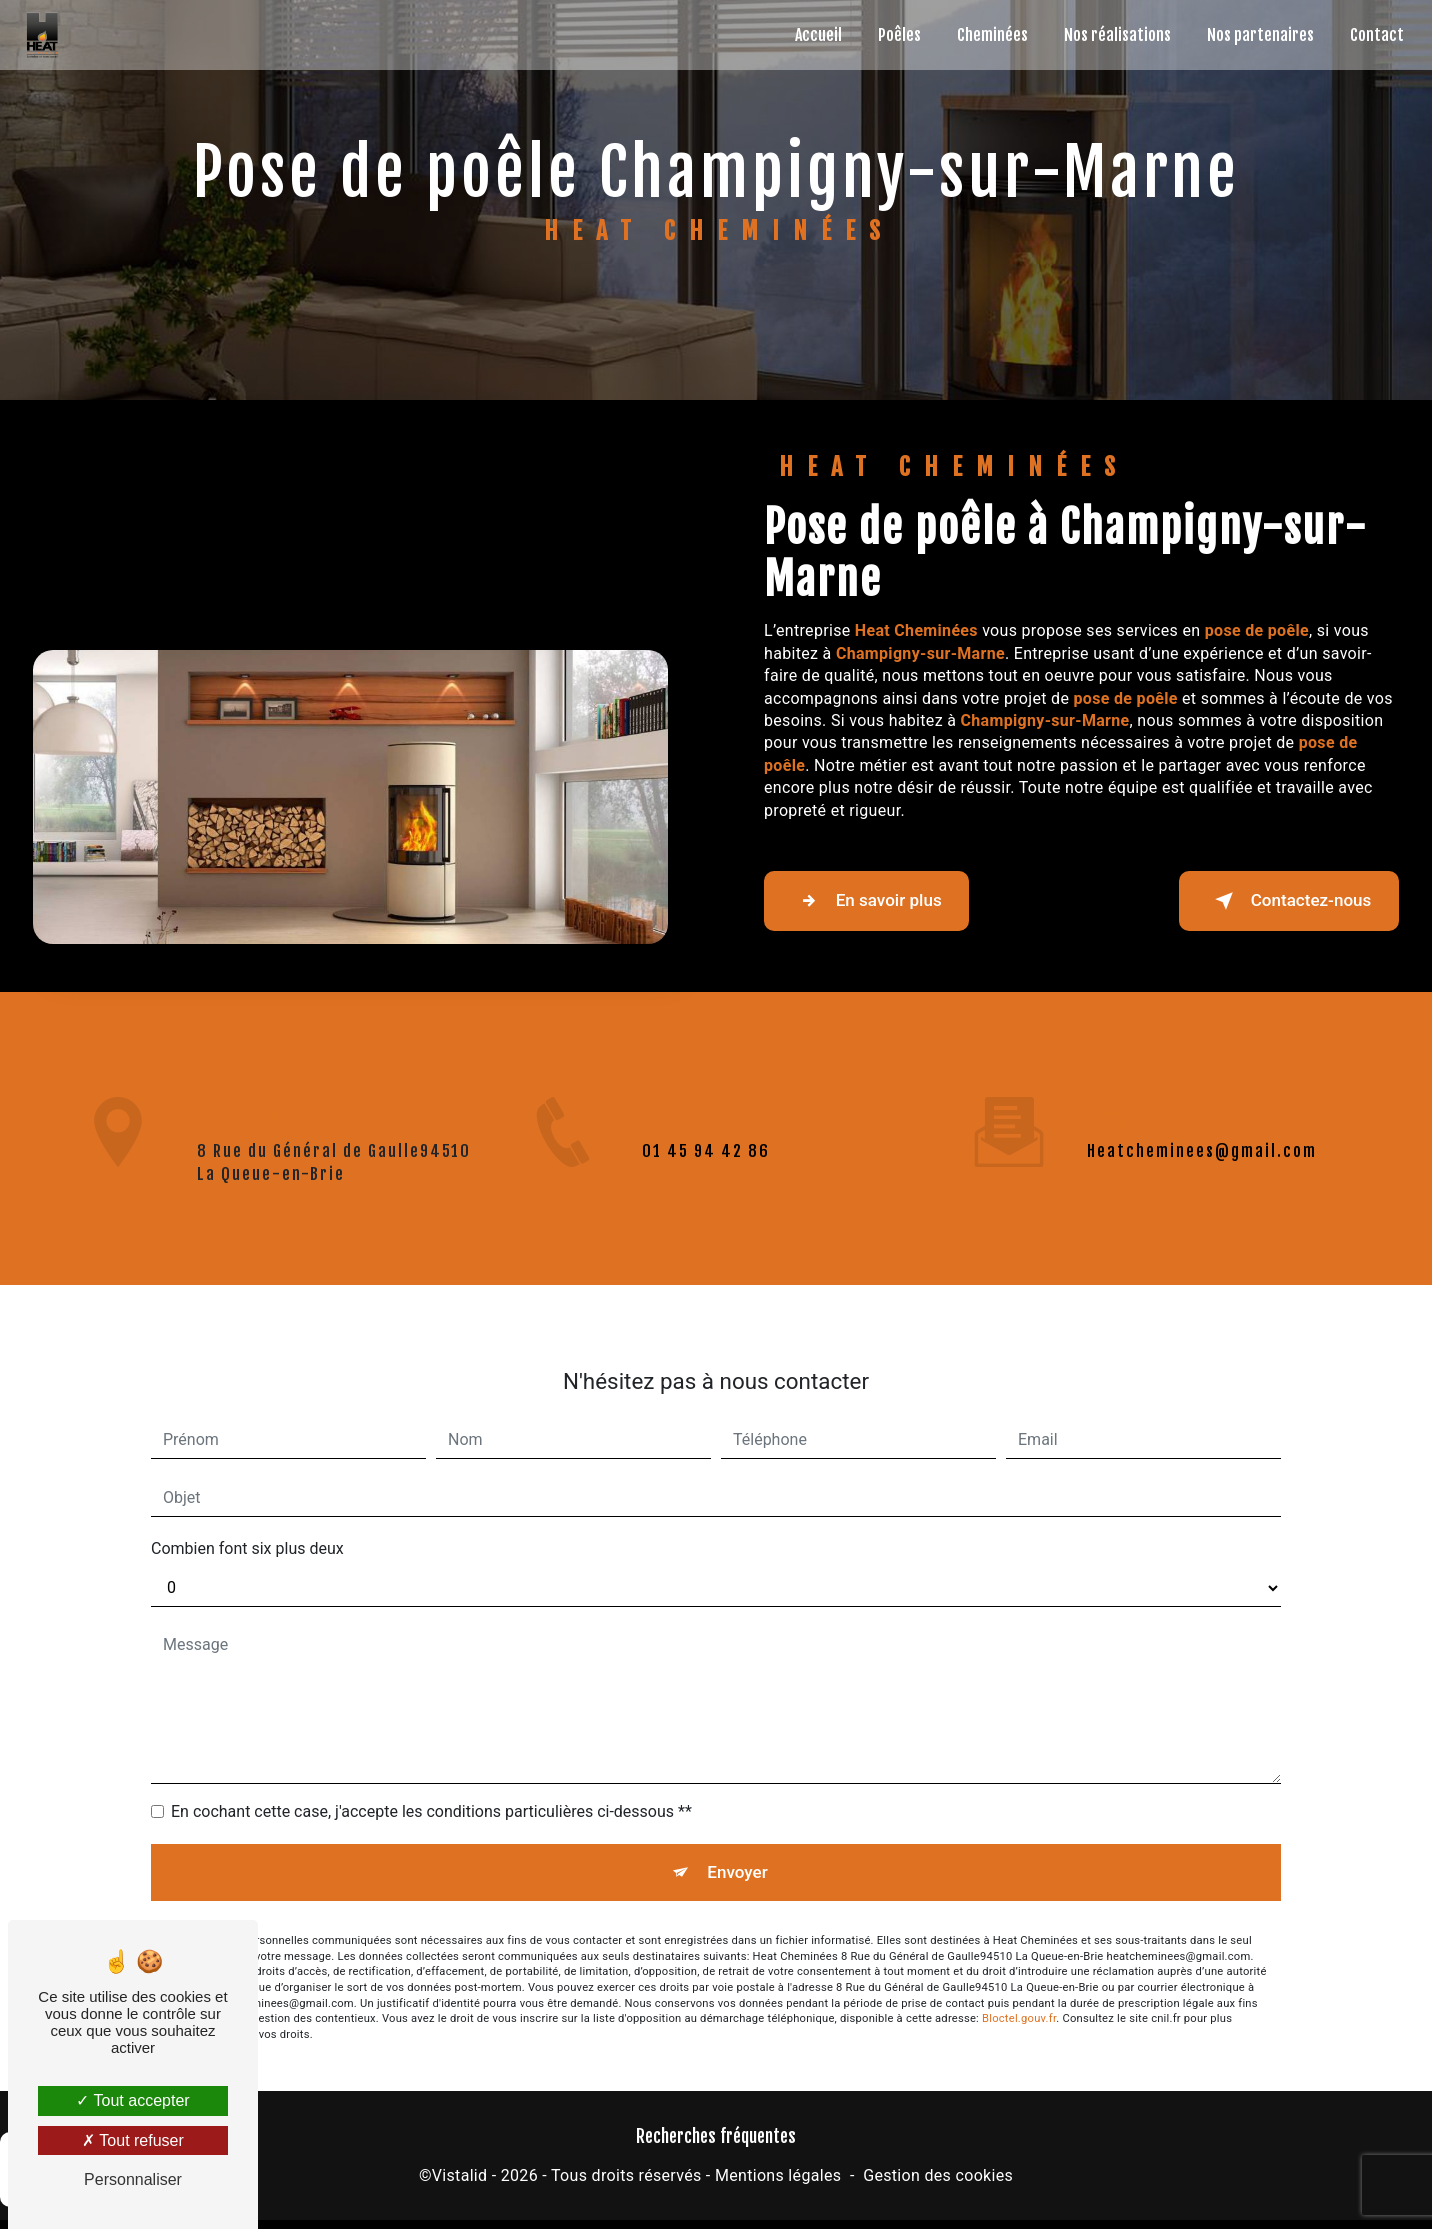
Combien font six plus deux (247, 1519)
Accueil (812, 35)
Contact (1371, 35)
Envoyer (739, 1847)
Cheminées (986, 35)
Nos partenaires (1254, 35)
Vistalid (460, 2185)
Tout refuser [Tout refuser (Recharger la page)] (133, 2140)
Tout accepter (132, 2100)
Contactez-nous (1268, 901)
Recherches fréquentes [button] (716, 2146)
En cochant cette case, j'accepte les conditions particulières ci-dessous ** (431, 1782)
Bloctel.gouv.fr (1019, 1999)
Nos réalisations (1111, 35)
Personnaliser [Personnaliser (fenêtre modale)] (133, 2179)
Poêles (893, 35)
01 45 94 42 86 (706, 1181)
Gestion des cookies (938, 2185)
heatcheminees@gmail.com (1202, 1122)
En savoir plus (886, 901)
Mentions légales (778, 2185)
